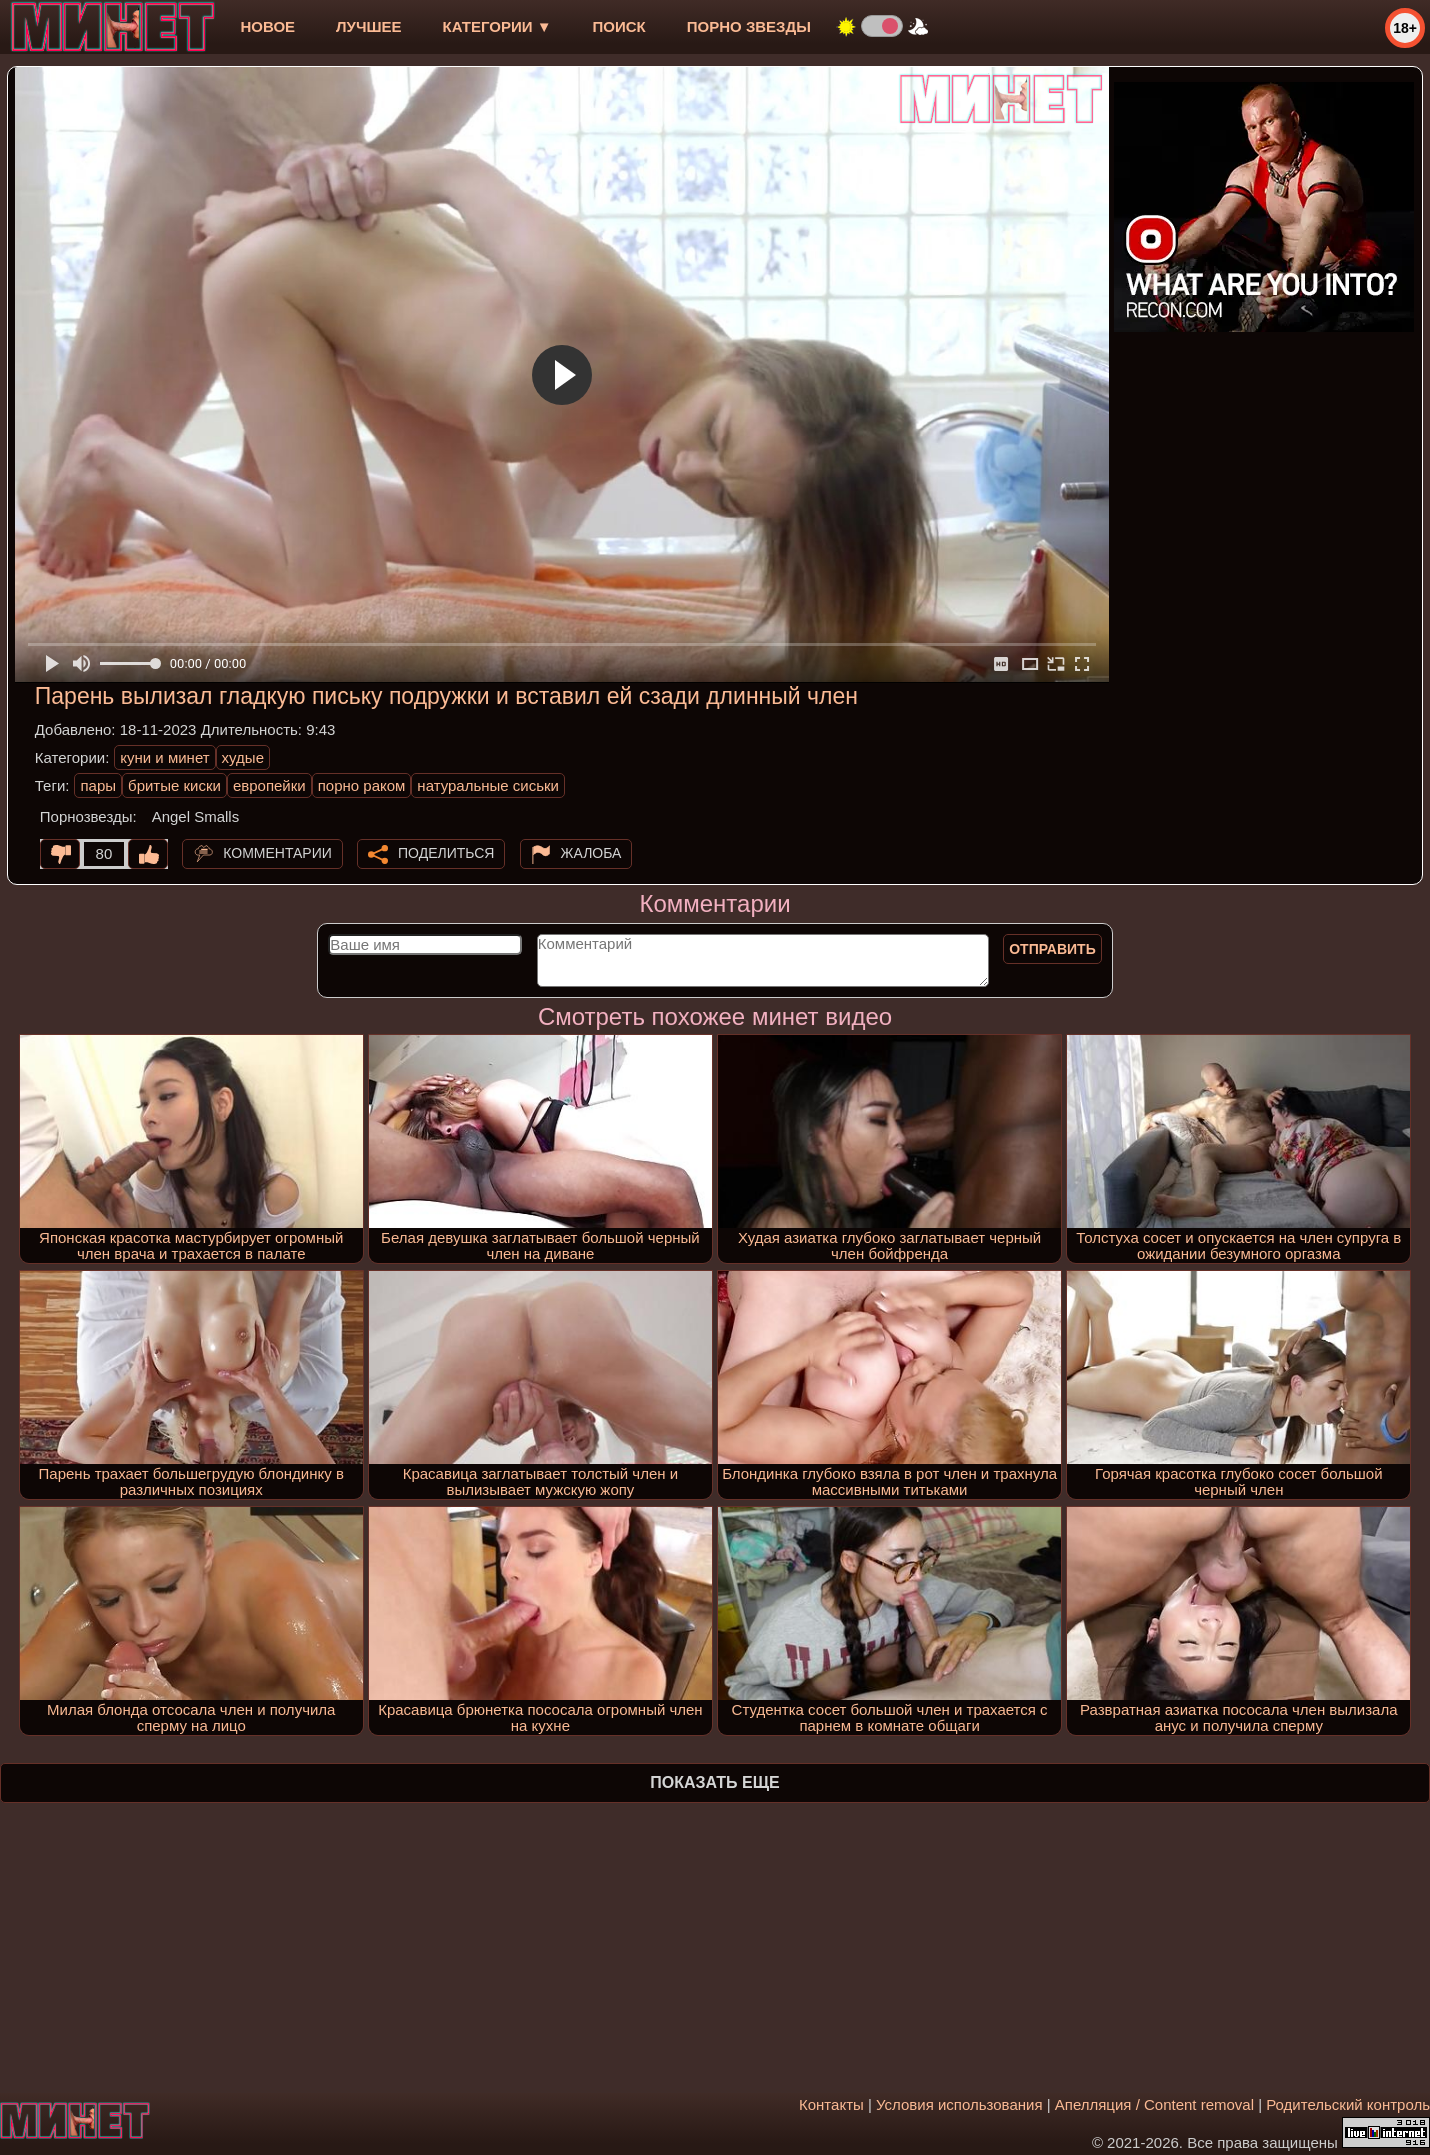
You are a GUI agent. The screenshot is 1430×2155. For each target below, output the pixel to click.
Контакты (831, 2104)
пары (98, 785)
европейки (269, 785)
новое (267, 26)
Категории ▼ (497, 26)
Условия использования (959, 2104)
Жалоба (591, 853)
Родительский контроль (1348, 2104)
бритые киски (174, 785)
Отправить (1052, 949)
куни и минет (164, 757)
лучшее (368, 26)
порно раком (362, 785)
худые (243, 757)
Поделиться (446, 853)
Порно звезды (749, 26)
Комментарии (277, 853)
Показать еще (714, 1782)
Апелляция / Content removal (1154, 2104)
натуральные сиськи (488, 785)
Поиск (619, 26)
